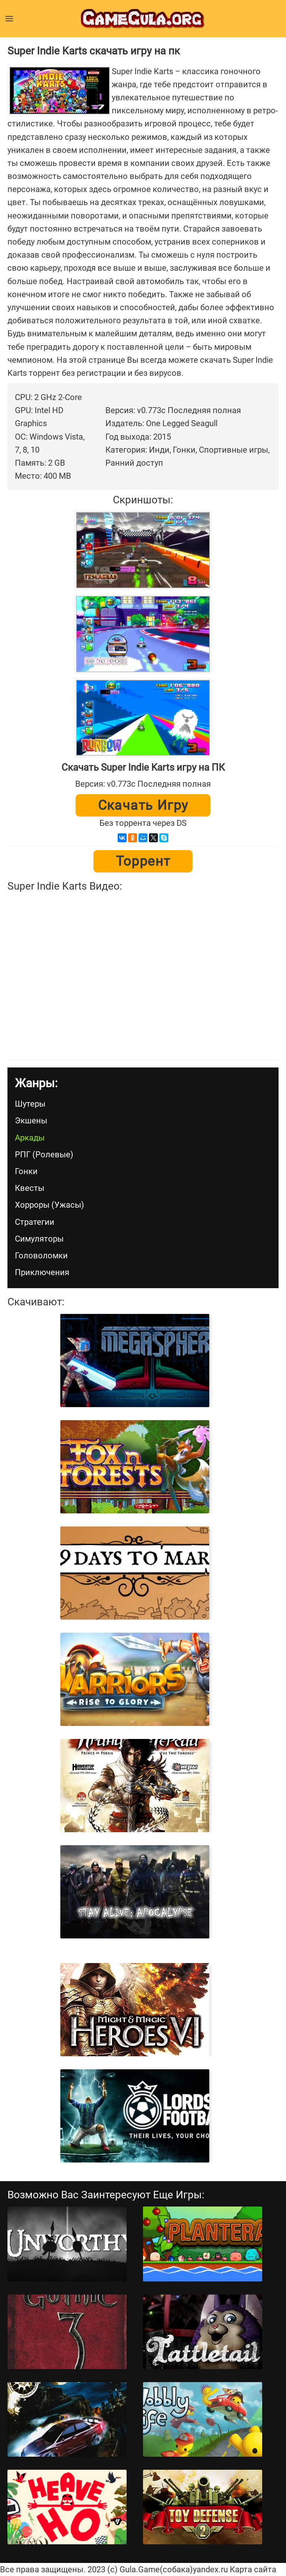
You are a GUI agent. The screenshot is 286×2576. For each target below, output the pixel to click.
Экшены (31, 1120)
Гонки (26, 1171)
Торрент (143, 861)
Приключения (42, 1272)
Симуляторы (39, 1238)
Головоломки (41, 1255)
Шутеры (30, 1103)
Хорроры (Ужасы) (49, 1205)
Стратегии (34, 1222)
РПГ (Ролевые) (44, 1154)
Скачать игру (143, 805)
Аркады (30, 1137)
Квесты (29, 1188)
